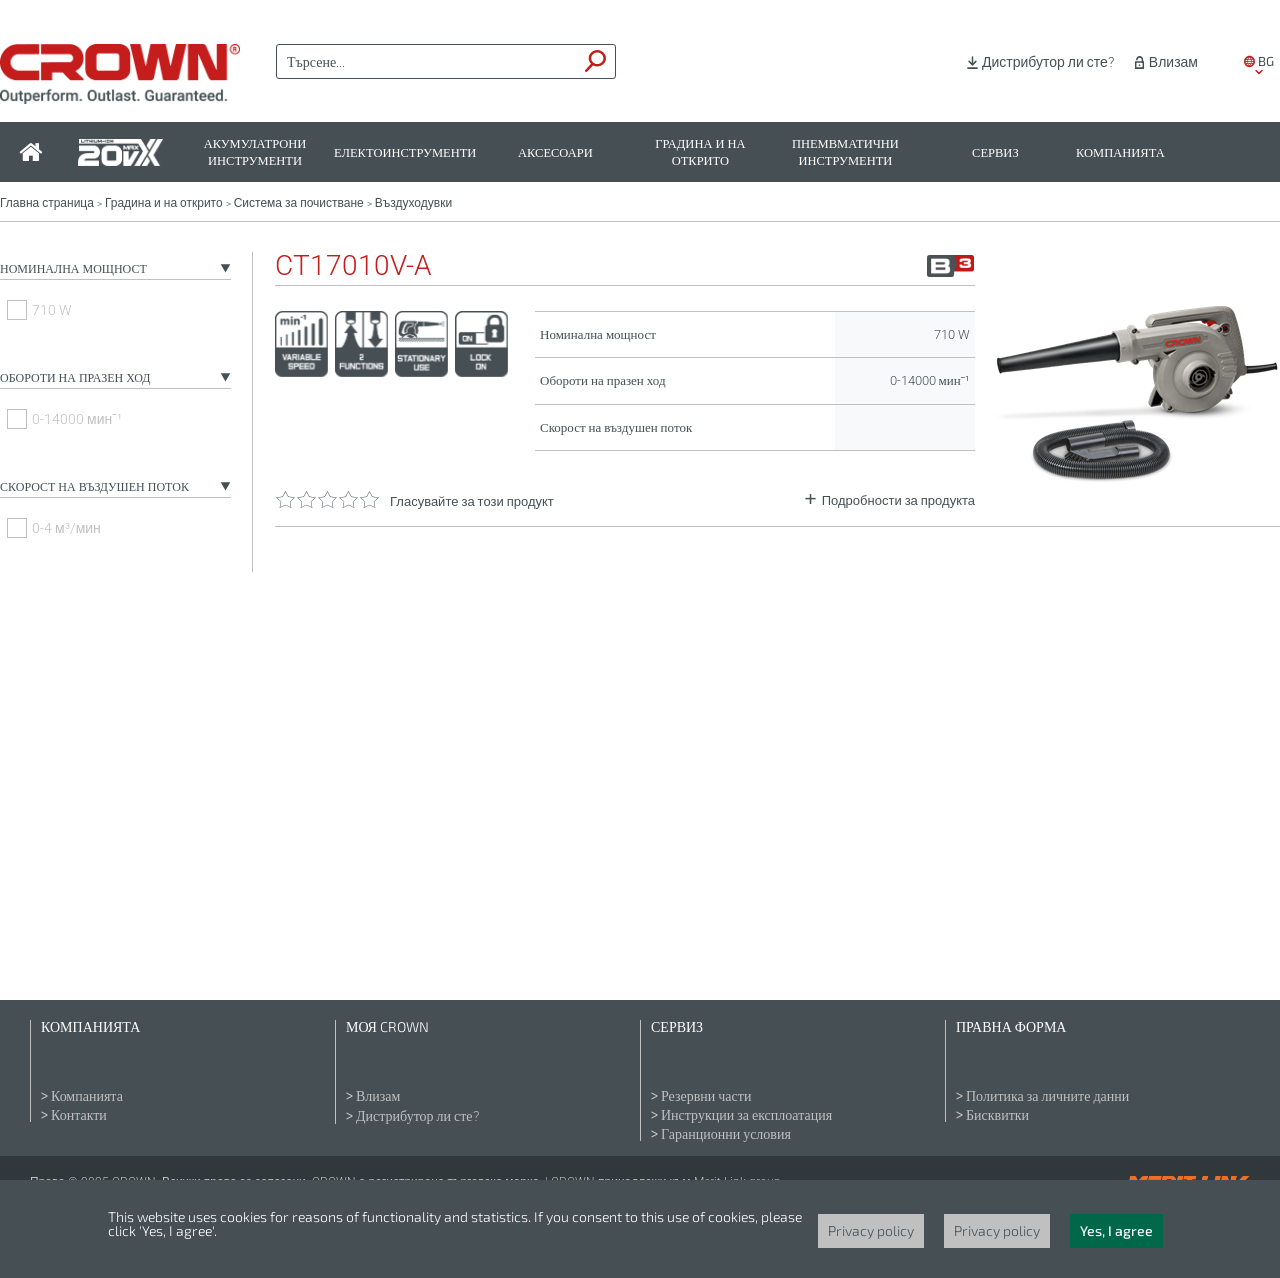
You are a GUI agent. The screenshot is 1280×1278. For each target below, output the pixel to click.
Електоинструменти (405, 152)
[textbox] (427, 62)
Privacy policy (871, 1230)
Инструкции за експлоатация (746, 1115)
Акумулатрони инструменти (255, 152)
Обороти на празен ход (75, 378)
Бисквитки (997, 1115)
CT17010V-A (353, 266)
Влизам (1173, 62)
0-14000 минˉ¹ (77, 419)
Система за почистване (299, 203)
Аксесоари (555, 152)
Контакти (79, 1115)
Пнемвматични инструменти (845, 152)
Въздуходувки (413, 203)
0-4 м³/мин (66, 528)
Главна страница (47, 203)
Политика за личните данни (1047, 1096)
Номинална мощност (73, 269)
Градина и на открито (700, 152)
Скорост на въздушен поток (94, 487)
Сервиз (995, 152)
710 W (52, 310)
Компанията (1120, 152)
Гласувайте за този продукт (472, 501)
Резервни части (706, 1096)
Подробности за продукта (898, 500)
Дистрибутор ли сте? (1048, 62)
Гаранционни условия (726, 1134)
